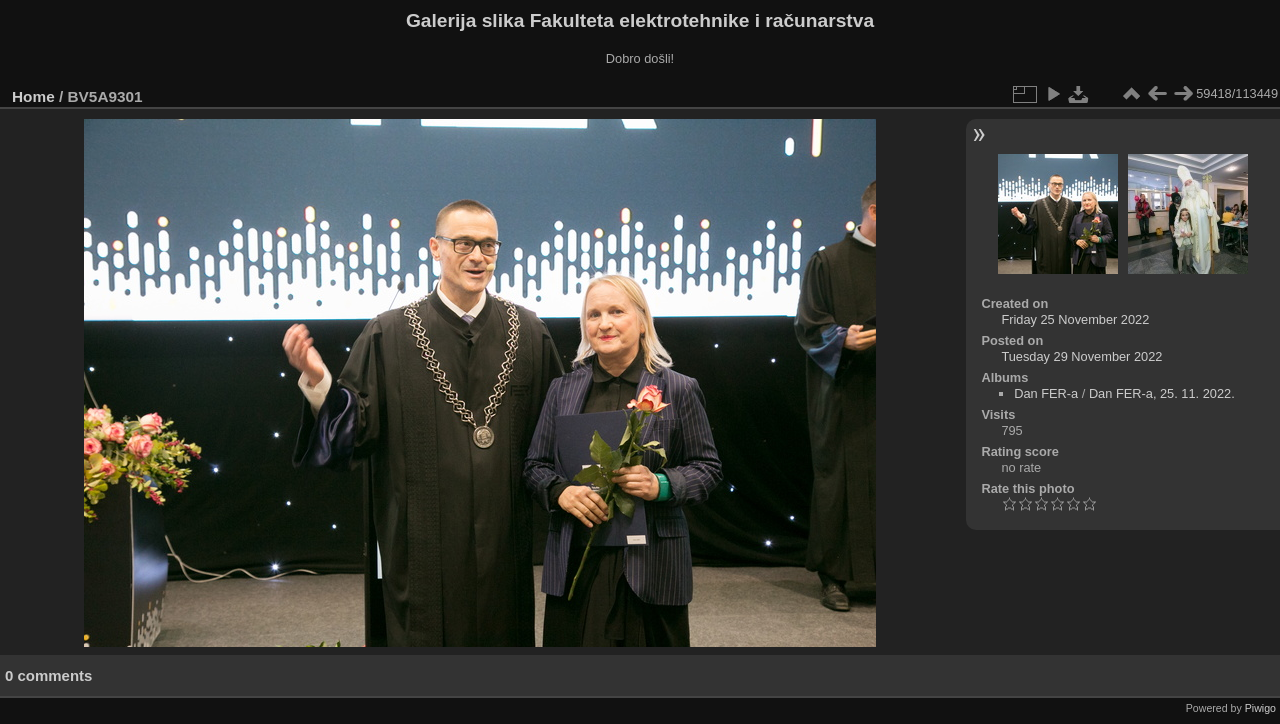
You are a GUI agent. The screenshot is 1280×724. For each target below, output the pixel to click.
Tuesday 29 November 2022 (1081, 356)
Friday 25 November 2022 (1075, 319)
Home (33, 96)
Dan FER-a (1046, 393)
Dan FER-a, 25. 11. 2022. (1162, 393)
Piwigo (1260, 708)
